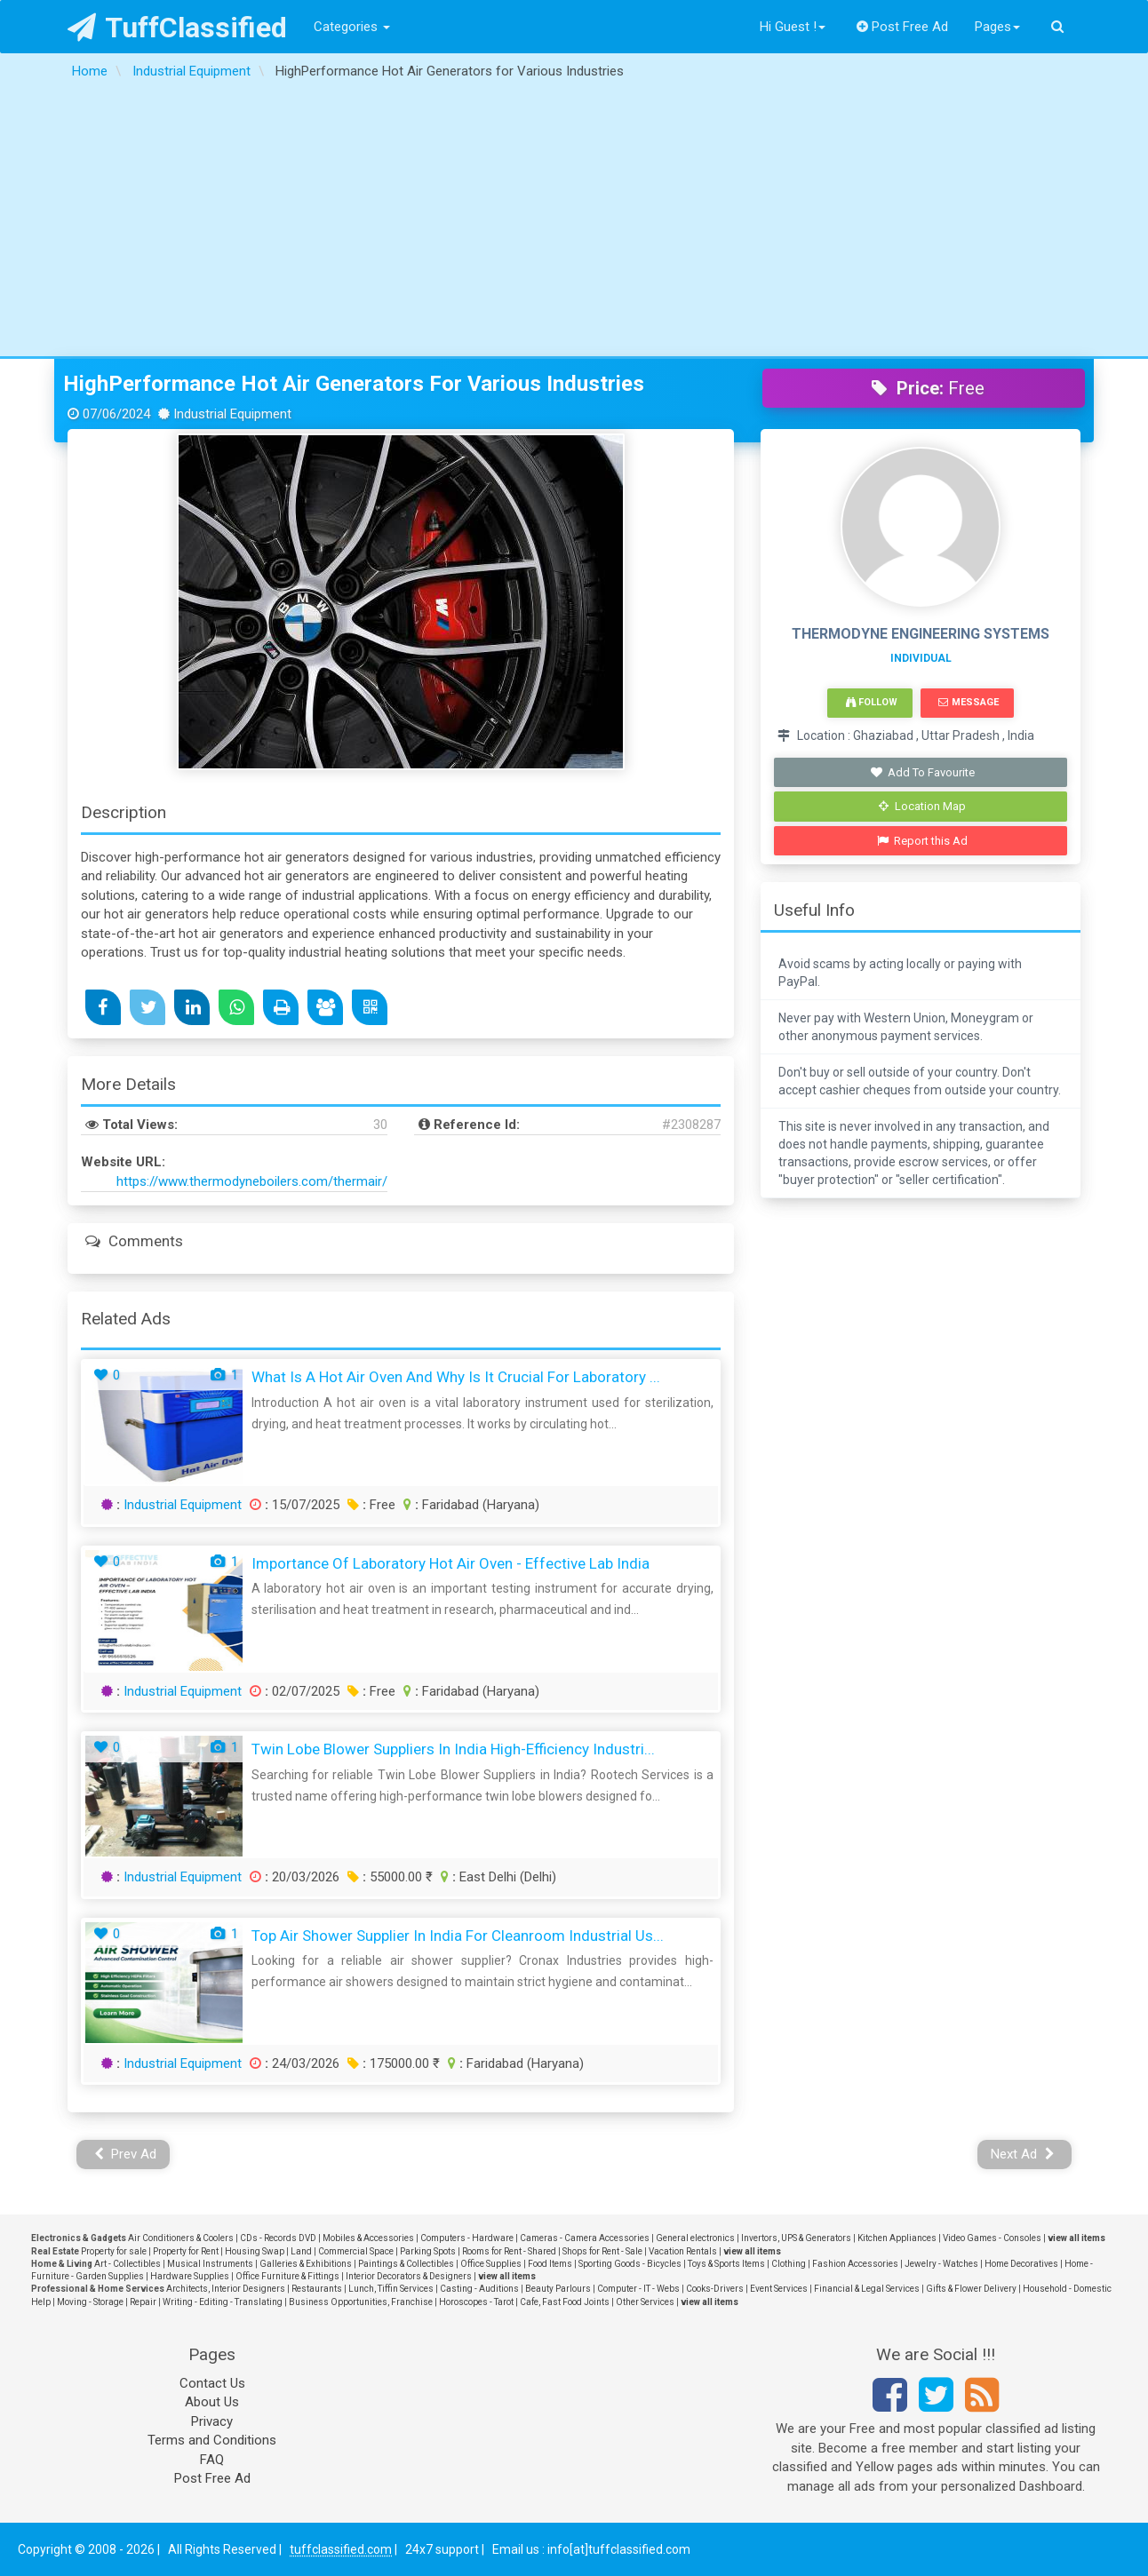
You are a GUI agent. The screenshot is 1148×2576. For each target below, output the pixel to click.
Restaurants (316, 2289)
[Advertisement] (574, 223)
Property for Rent (186, 2251)
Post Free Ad (903, 27)
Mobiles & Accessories (368, 2238)
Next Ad (1023, 2154)
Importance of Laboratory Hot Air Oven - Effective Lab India (450, 1563)
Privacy (212, 2421)
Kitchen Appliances (897, 2238)
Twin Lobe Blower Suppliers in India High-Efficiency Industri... (453, 1749)
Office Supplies (491, 2264)
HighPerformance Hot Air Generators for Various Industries (353, 383)
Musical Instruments (210, 2264)
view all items (1076, 2238)
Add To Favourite (923, 772)
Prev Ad (125, 2154)
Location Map (922, 806)
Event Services (779, 2289)
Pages (997, 27)
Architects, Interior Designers (225, 2289)
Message (968, 702)
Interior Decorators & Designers (409, 2276)
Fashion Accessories (855, 2264)
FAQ (212, 2460)
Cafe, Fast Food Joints (565, 2302)
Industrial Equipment (183, 1505)
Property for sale (114, 2251)
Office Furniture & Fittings (287, 2276)
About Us (212, 2402)
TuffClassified (177, 27)
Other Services (645, 2302)
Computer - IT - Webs (638, 2289)
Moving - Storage (90, 2302)
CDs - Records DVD (278, 2238)
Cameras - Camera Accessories (585, 2238)
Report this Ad (923, 840)
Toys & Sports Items (726, 2264)
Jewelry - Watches (941, 2264)
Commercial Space (356, 2251)
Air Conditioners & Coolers (181, 2238)
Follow (871, 702)
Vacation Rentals (683, 2251)
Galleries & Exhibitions (305, 2264)
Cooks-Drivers (715, 2289)
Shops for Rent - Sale (602, 2251)
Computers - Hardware (467, 2238)
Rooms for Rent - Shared (509, 2251)
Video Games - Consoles (992, 2238)
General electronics (695, 2238)
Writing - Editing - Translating (223, 2302)
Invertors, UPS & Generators (796, 2238)
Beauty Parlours (558, 2289)
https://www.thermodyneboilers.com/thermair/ (251, 1181)
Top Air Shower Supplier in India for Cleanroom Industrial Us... (457, 1935)
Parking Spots (428, 2251)
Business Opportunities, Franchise (361, 2302)
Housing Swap (254, 2251)
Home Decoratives (1021, 2264)
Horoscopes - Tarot (476, 2302)
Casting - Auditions (479, 2289)
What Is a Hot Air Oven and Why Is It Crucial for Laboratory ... (455, 1377)
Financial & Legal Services (867, 2289)
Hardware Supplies (189, 2276)
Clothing (788, 2264)
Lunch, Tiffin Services (391, 2289)
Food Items (550, 2264)
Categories (352, 27)
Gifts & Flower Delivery (971, 2289)
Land (301, 2251)
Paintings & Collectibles (406, 2264)
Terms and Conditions (211, 2440)
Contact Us (212, 2383)
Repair (143, 2302)
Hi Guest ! (792, 27)
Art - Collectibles (127, 2264)
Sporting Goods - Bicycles (630, 2264)
